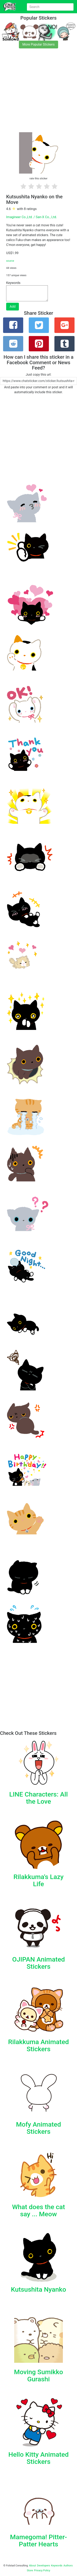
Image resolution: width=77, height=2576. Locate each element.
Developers (43, 2565)
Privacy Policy (42, 2570)
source (10, 260)
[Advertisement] (38, 91)
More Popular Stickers (38, 44)
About (32, 2565)
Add (12, 306)
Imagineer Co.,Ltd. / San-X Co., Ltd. (31, 217)
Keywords (56, 2565)
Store (30, 2570)
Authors (68, 2565)
